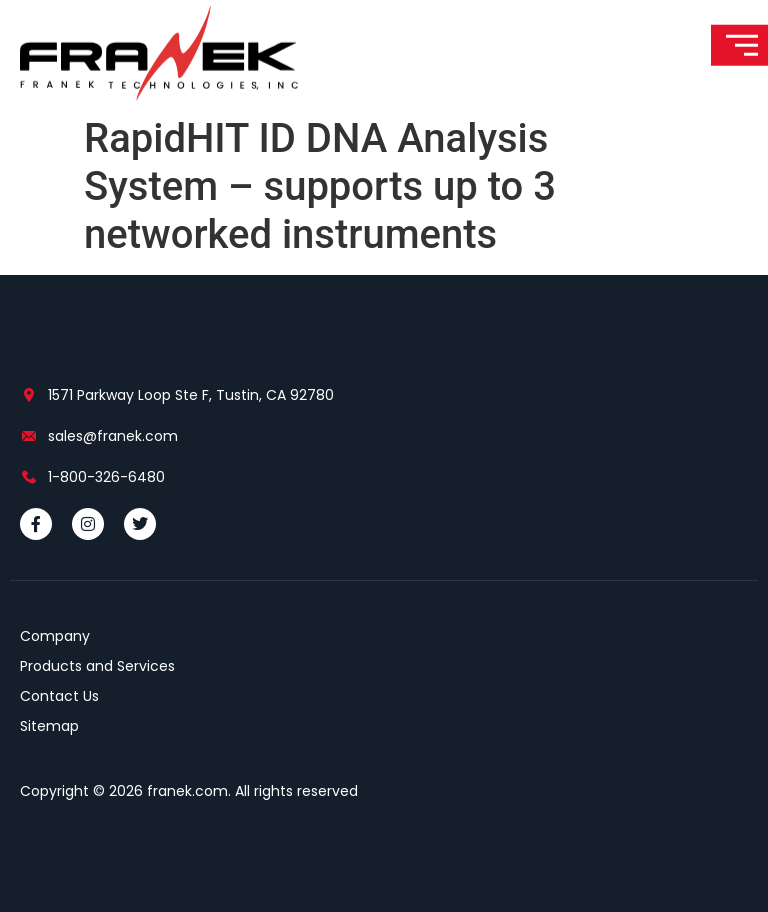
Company (55, 636)
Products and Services (97, 666)
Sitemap (49, 726)
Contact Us (59, 696)
